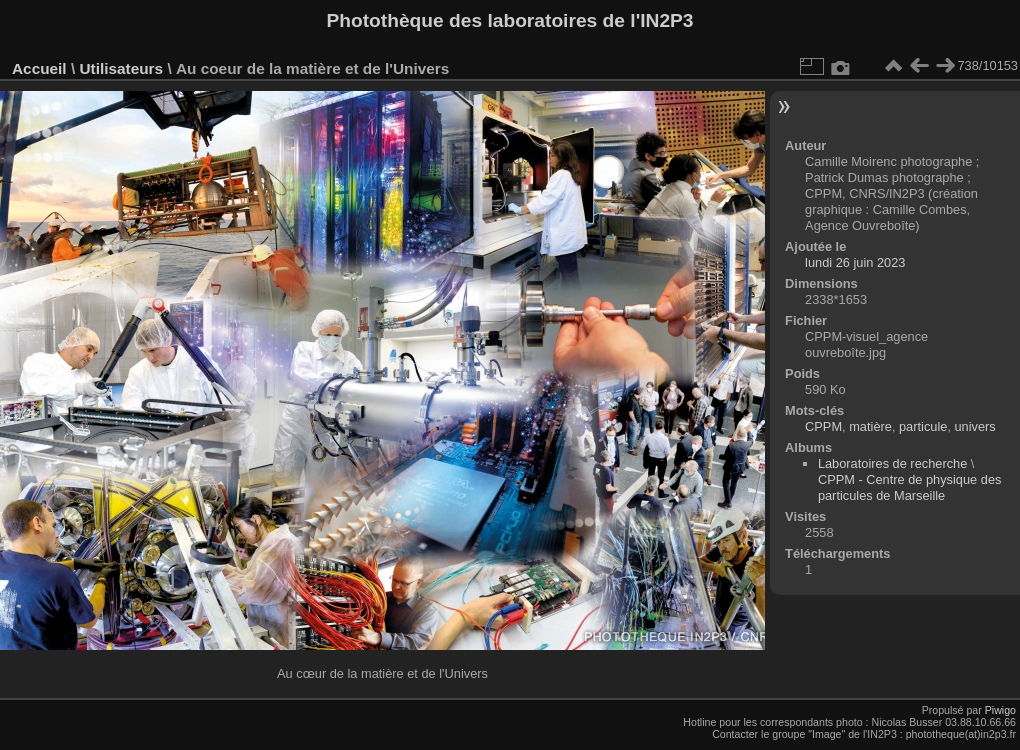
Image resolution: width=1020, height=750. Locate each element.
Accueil (39, 68)
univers (975, 426)
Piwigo (1000, 710)
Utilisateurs (121, 68)
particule (923, 426)
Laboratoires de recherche (892, 463)
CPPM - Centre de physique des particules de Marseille (910, 487)
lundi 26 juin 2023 (855, 262)
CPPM (823, 426)
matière (870, 426)
